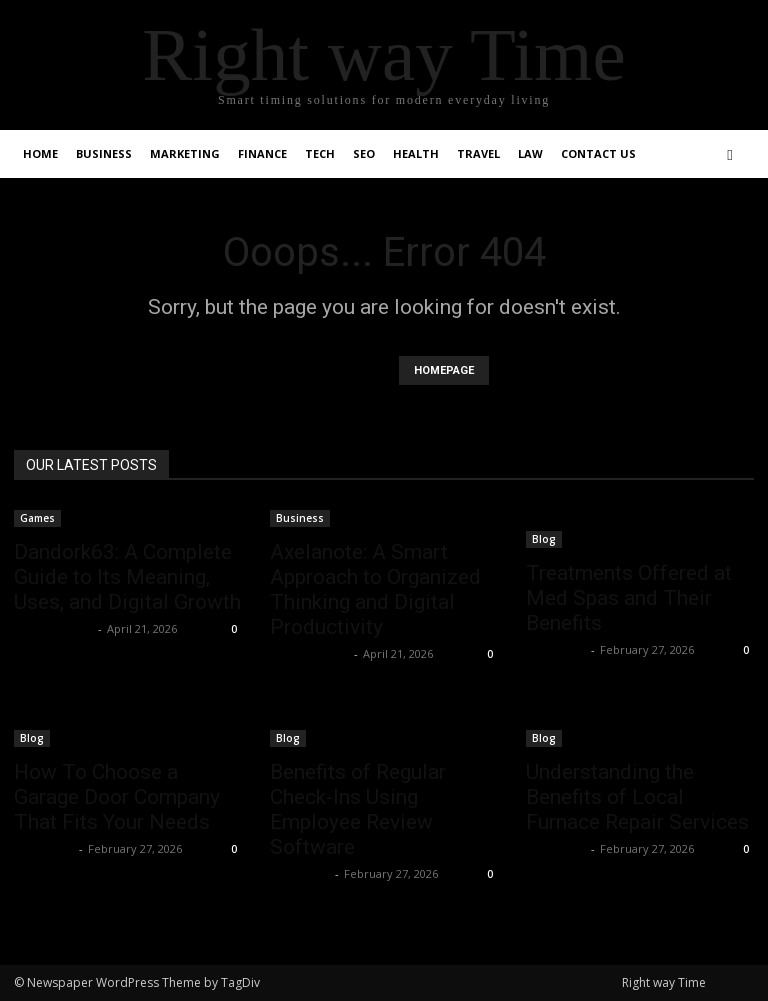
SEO (364, 153)
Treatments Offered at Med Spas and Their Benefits (629, 598)
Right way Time (664, 982)
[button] (730, 154)
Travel (478, 153)
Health (416, 153)
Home (40, 153)
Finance (262, 153)
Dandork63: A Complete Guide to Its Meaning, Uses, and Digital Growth (127, 577)
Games (37, 518)
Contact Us (598, 153)
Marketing (185, 153)
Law (530, 153)
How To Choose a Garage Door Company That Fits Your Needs (117, 797)
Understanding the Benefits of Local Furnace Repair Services (637, 797)
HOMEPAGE (444, 370)
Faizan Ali (556, 649)
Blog (544, 539)
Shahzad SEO (53, 628)
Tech (320, 153)
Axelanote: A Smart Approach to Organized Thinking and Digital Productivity (375, 589)
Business (104, 153)
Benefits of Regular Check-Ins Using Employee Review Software (358, 809)
